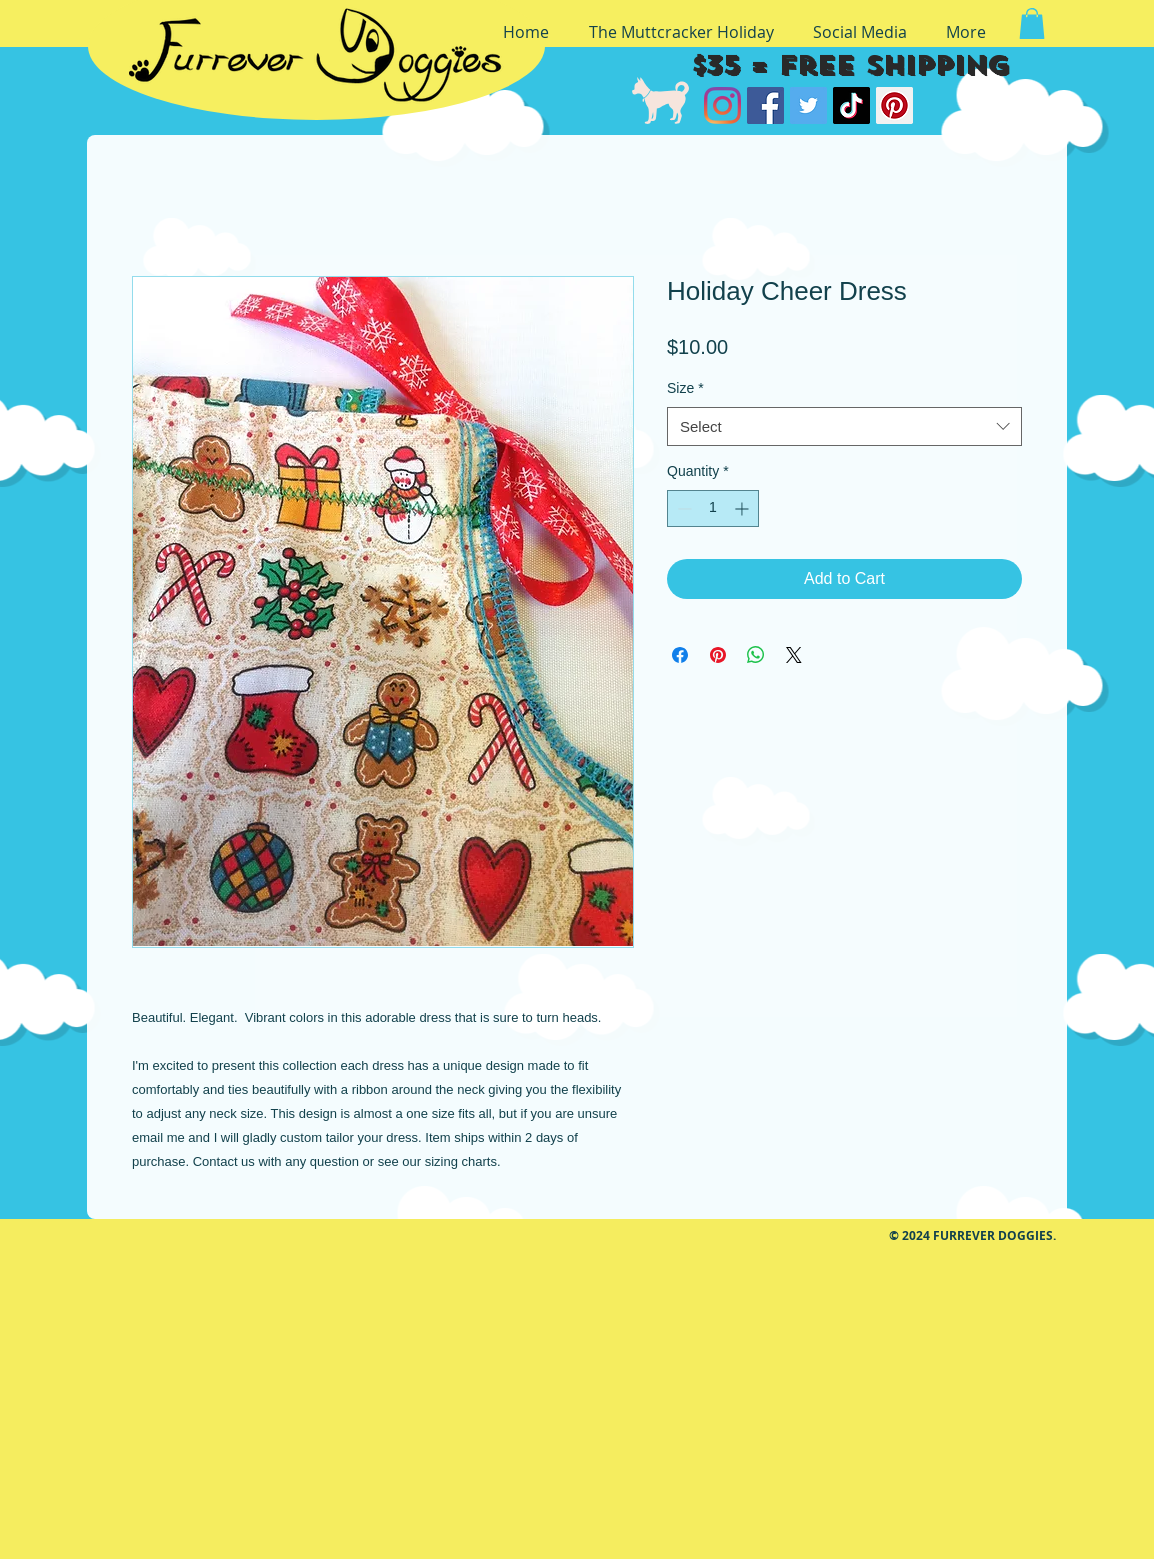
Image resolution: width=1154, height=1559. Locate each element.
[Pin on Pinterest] (718, 655)
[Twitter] (808, 105)
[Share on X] (794, 655)
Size (685, 388)
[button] (1032, 23)
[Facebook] (765, 105)
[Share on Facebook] (680, 655)
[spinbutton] (713, 508)
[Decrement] (682, 508)
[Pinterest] (894, 105)
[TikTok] (851, 105)
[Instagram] (722, 105)
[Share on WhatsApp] (756, 655)
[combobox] (844, 426)
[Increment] (743, 508)
